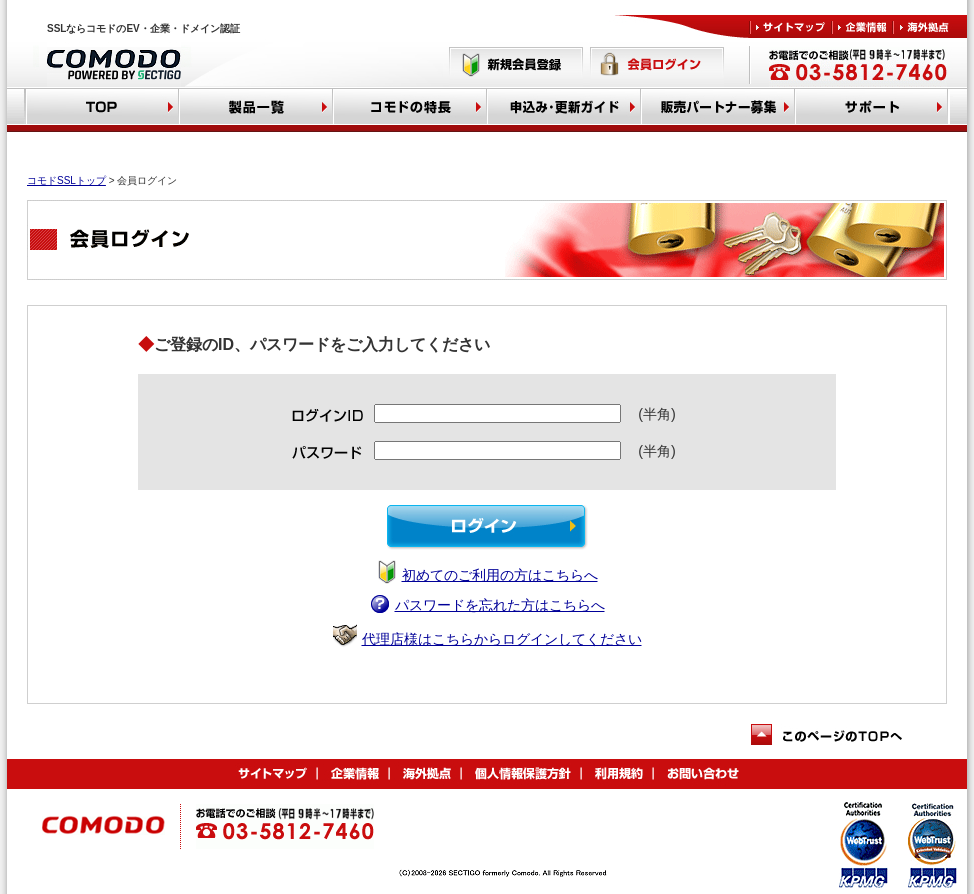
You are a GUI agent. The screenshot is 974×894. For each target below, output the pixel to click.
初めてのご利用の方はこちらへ (500, 575)
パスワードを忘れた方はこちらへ (500, 605)
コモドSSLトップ (66, 180)
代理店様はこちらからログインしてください (502, 639)
